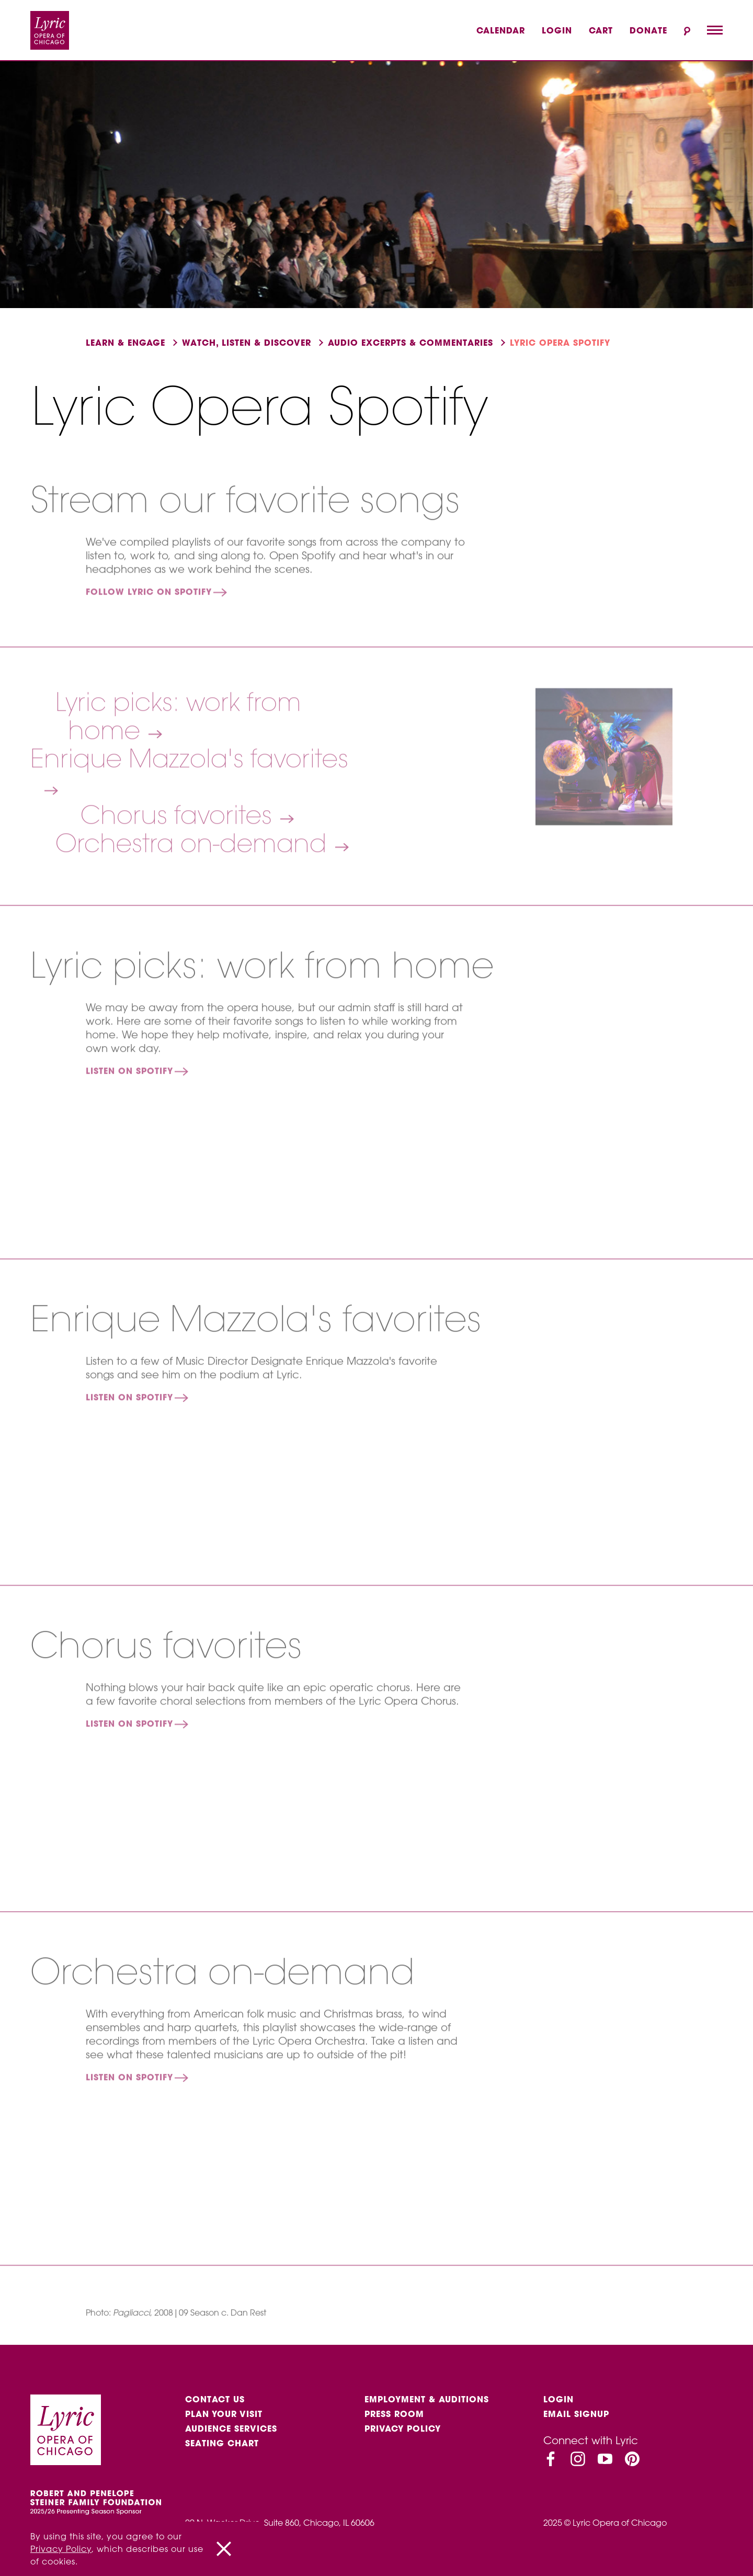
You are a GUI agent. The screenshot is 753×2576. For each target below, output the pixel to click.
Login (557, 30)
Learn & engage (125, 342)
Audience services (231, 2428)
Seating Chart (222, 2443)
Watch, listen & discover (246, 342)
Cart (601, 30)
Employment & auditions (426, 2399)
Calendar (500, 30)
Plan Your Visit (224, 2414)
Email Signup (576, 2414)
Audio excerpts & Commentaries (410, 342)
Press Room (394, 2414)
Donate (648, 30)
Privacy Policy (402, 2428)
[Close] (223, 2548)
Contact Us (215, 2399)
